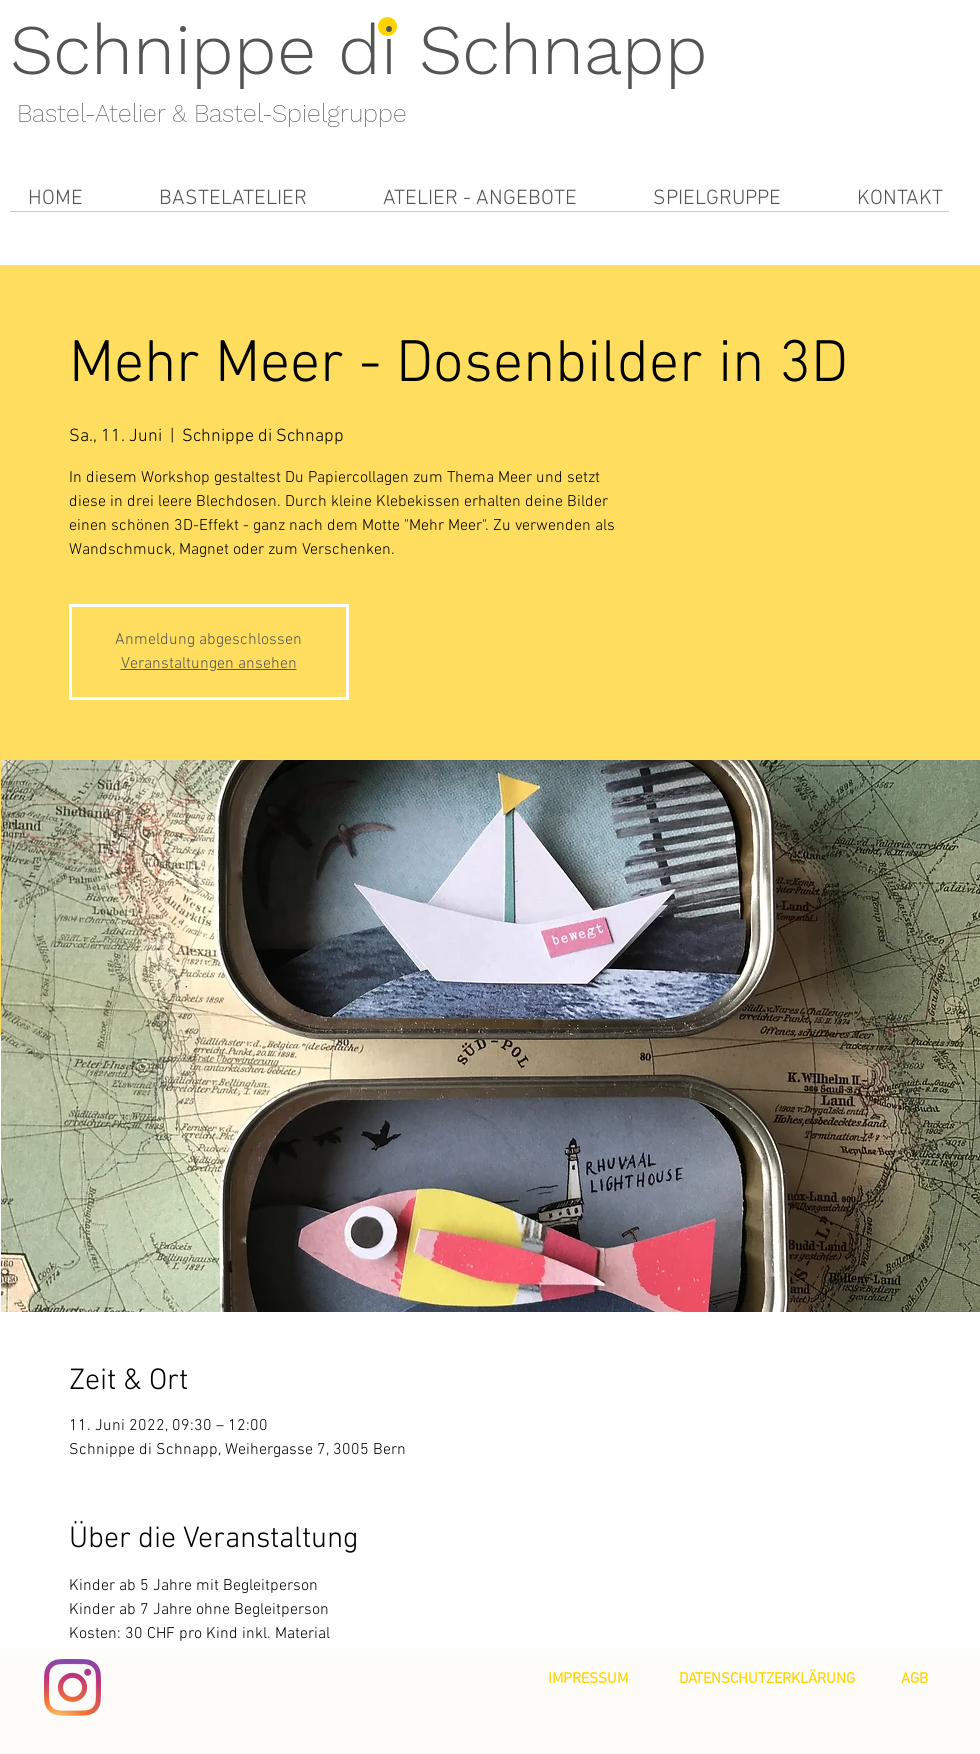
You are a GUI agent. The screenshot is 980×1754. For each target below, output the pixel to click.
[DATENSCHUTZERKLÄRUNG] (767, 1679)
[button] (233, 198)
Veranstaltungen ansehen (209, 664)
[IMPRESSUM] (588, 1679)
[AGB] (914, 1679)
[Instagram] (72, 1687)
